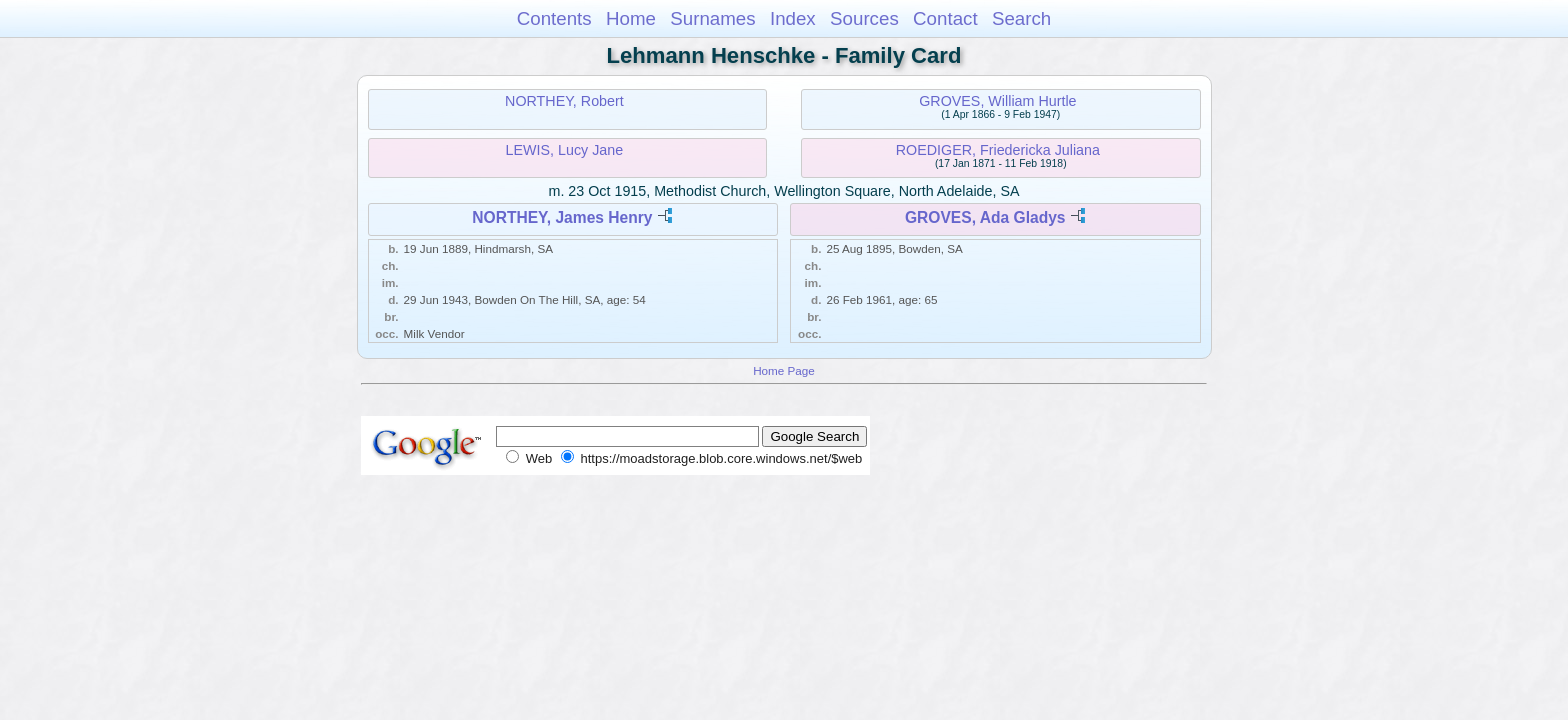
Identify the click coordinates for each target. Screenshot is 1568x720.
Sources (864, 18)
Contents (554, 18)
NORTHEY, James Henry (562, 217)
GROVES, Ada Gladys (985, 217)
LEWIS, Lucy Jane (565, 150)
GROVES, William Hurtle (997, 101)
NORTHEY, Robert (564, 101)
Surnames (712, 18)
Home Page (784, 370)
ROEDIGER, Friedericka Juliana (998, 150)
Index (793, 18)
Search (1021, 18)
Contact (945, 18)
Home (631, 18)
